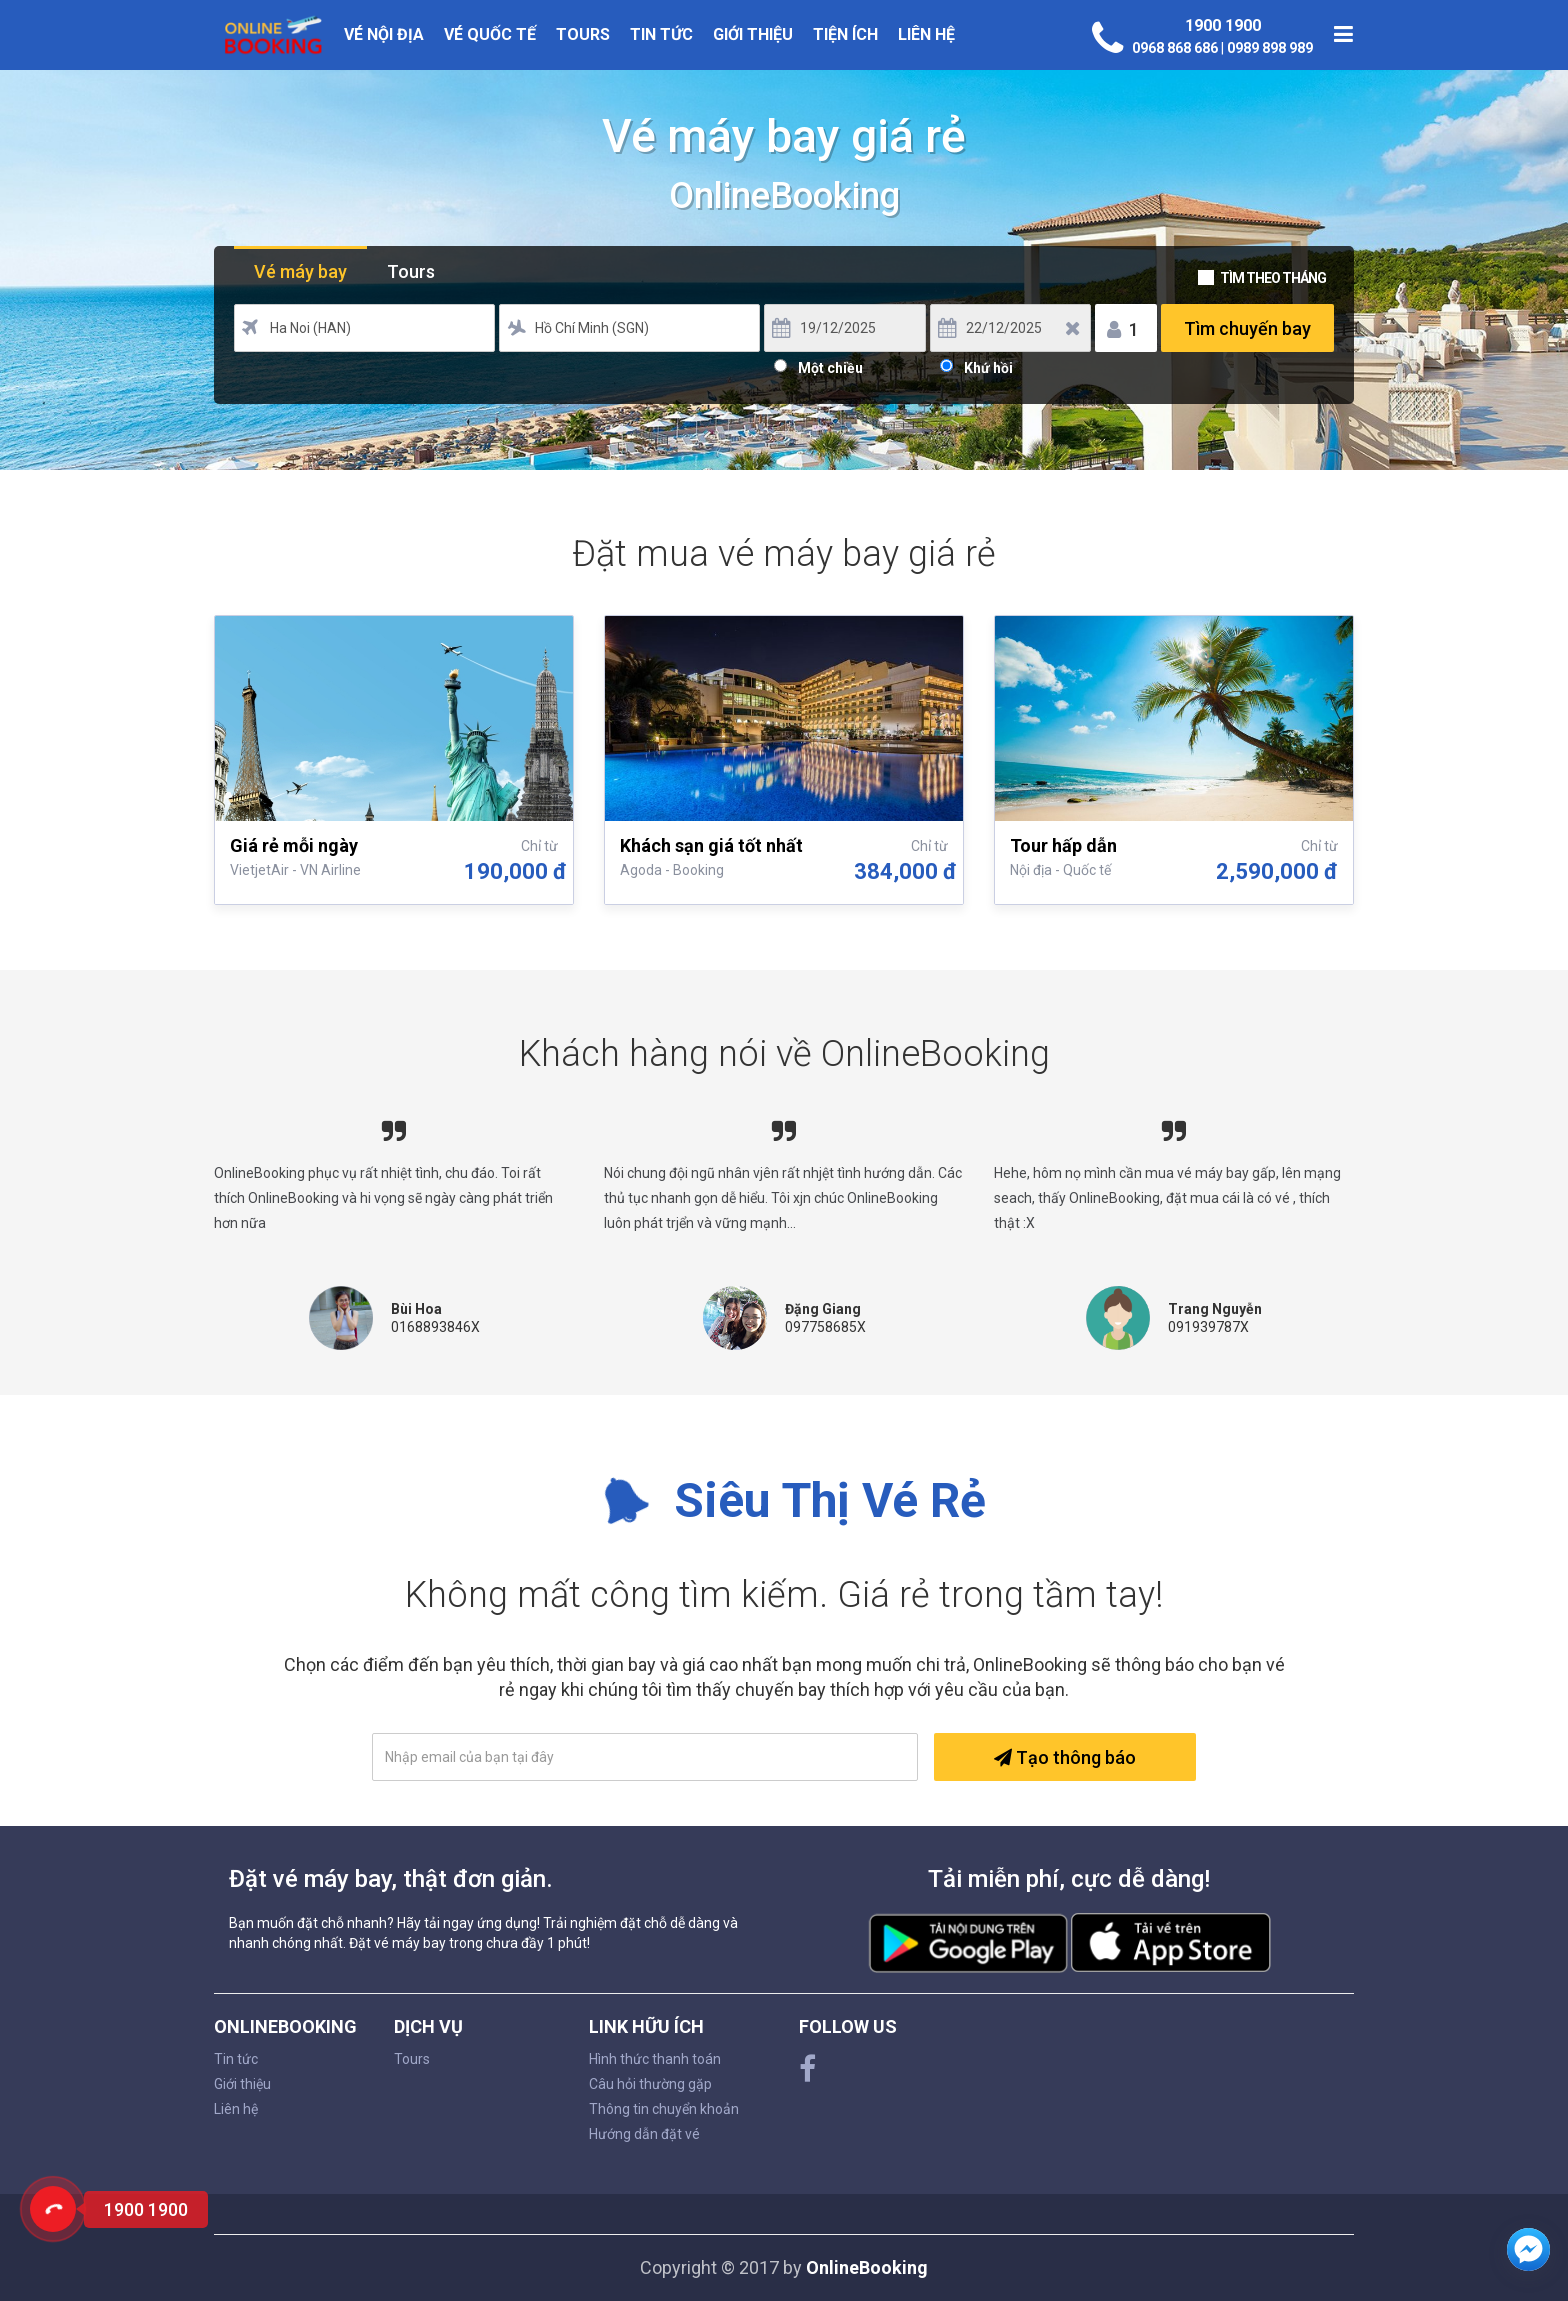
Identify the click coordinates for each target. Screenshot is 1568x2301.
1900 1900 (1223, 25)
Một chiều (830, 366)
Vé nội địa (384, 34)
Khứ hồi (988, 366)
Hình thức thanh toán (655, 2059)
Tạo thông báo (1065, 1757)
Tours (583, 34)
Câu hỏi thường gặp (650, 2084)
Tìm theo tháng (1273, 278)
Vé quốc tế (490, 34)
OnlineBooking (867, 2267)
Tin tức (661, 34)
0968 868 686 (1176, 48)
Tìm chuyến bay (1247, 328)
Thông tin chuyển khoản (664, 2109)
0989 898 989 (1270, 48)
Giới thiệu (753, 34)
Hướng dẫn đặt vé (644, 2134)
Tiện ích (845, 34)
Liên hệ (926, 34)
